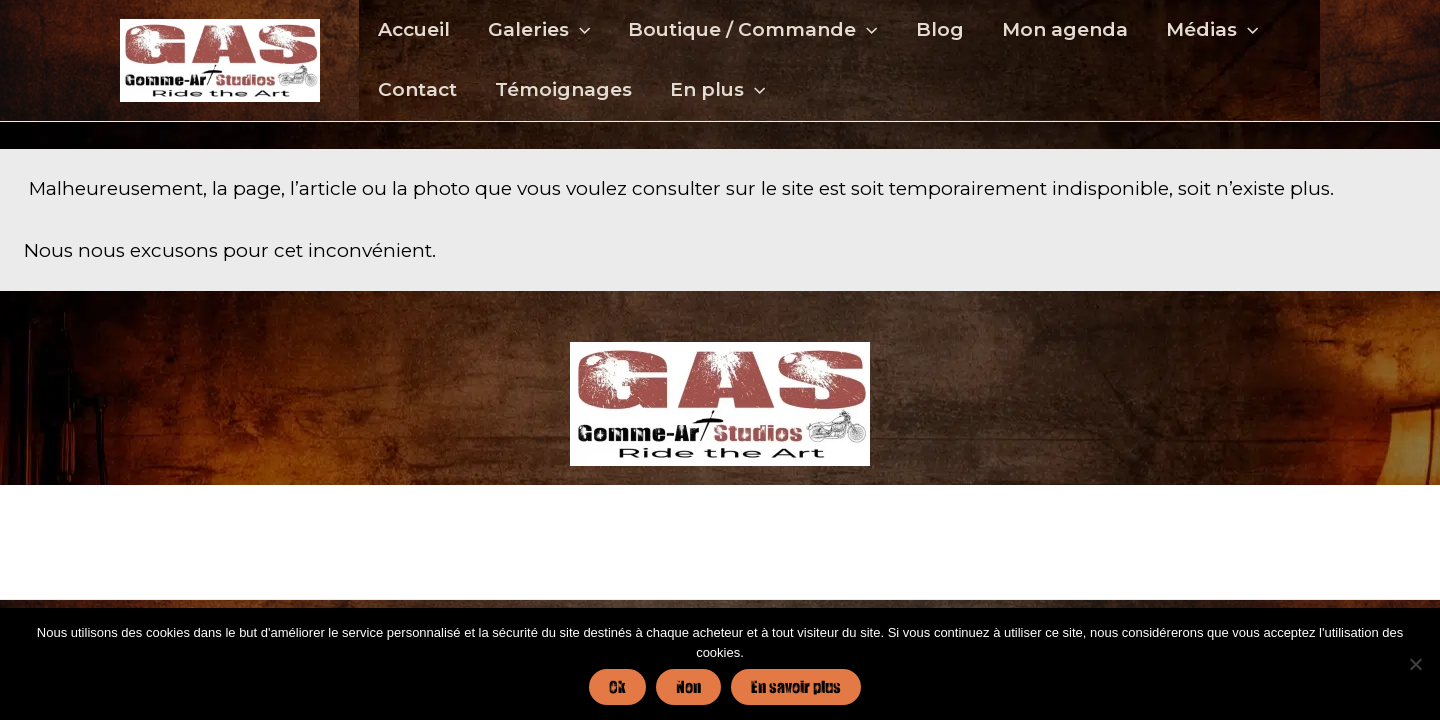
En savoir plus (796, 686)
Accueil (414, 29)
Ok (617, 686)
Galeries (539, 30)
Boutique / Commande (752, 30)
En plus (717, 90)
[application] (579, 30)
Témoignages (563, 89)
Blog (940, 29)
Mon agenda (1065, 29)
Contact (417, 89)
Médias (1212, 30)
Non (688, 686)
